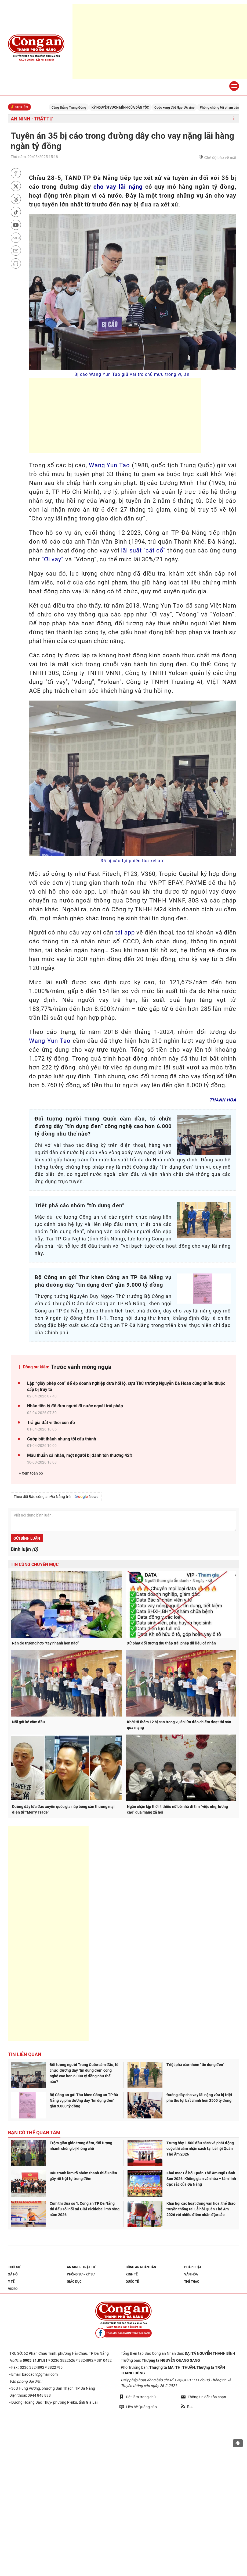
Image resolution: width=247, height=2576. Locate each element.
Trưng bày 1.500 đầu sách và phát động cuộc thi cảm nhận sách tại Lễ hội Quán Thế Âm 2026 (200, 2148)
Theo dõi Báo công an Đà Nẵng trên (56, 1496)
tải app (125, 932)
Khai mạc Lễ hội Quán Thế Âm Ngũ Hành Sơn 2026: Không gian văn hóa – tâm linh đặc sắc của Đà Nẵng (201, 2178)
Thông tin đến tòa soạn (203, 2397)
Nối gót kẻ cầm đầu (28, 1722)
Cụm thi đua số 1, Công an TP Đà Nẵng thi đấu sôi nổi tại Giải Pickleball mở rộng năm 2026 (84, 2209)
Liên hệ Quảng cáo (138, 2406)
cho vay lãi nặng (118, 186)
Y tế (11, 2281)
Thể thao (191, 2281)
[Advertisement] (159, 41)
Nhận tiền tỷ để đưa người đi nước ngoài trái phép (75, 1405)
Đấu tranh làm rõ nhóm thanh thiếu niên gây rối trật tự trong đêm (83, 2176)
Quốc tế (132, 2281)
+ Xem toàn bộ (31, 1473)
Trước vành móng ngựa (81, 1367)
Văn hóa (191, 2274)
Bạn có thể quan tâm (34, 2132)
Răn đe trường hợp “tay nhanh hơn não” (45, 1643)
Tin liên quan (24, 2054)
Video (12, 2288)
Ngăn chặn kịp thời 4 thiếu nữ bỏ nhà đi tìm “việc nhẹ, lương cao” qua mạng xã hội (177, 1809)
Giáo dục (74, 2281)
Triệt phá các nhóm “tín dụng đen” (195, 2065)
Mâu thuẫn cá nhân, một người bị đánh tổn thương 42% (80, 1455)
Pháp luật (192, 2267)
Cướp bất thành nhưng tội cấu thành (61, 1439)
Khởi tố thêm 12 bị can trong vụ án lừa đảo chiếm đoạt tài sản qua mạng (179, 1725)
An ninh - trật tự (32, 119)
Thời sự (14, 2267)
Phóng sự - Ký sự (81, 2274)
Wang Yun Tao (109, 465)
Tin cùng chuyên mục (35, 1564)
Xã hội (13, 2274)
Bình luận (24, 1549)
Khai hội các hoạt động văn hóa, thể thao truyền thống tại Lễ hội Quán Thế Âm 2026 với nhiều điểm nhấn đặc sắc (200, 2209)
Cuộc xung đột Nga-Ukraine (182, 107)
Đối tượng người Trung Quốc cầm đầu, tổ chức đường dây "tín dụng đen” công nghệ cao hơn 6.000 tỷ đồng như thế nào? (84, 2073)
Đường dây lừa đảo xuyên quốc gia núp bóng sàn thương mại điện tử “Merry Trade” (63, 1809)
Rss (187, 2406)
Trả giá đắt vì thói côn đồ (51, 1422)
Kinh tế (132, 2274)
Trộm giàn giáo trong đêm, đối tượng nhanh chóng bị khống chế (81, 2146)
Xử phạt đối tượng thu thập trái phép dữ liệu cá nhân (171, 1643)
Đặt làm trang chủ (137, 2397)
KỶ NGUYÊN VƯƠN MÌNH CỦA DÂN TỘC (128, 107)
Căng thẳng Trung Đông (77, 107)
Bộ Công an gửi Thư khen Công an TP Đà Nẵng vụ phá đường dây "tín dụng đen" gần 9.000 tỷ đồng (84, 2100)
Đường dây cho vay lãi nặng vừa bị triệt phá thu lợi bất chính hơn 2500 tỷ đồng (199, 2098)
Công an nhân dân (141, 2267)
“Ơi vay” (53, 559)
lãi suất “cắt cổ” (143, 550)
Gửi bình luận (26, 1538)
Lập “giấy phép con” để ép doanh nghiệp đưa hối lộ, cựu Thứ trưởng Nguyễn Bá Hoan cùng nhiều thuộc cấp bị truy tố (126, 1386)
